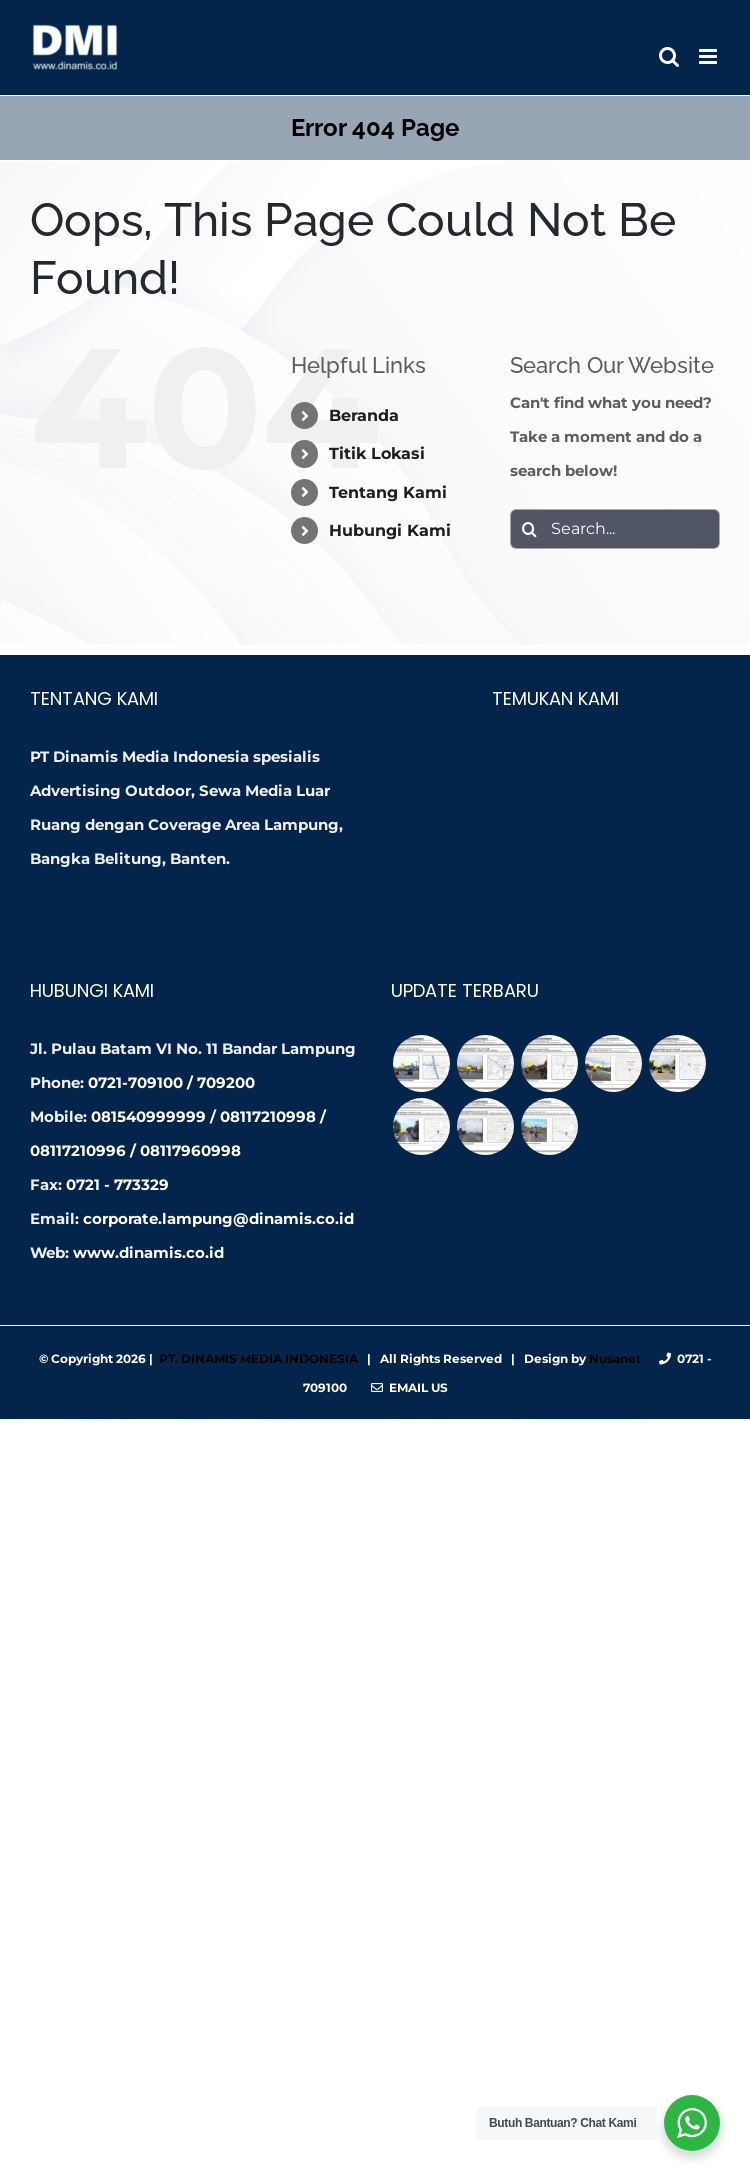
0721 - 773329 (117, 1184)
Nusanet (615, 1358)
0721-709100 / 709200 (171, 1082)
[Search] (530, 529)
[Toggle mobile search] (669, 56)
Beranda (364, 415)
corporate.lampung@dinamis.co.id (218, 1218)
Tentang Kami (388, 492)
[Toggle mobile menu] (709, 56)
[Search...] (615, 529)
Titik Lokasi (377, 453)
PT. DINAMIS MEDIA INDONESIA (258, 1358)
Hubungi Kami (390, 530)
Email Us (409, 1387)
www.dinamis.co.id (148, 1252)
